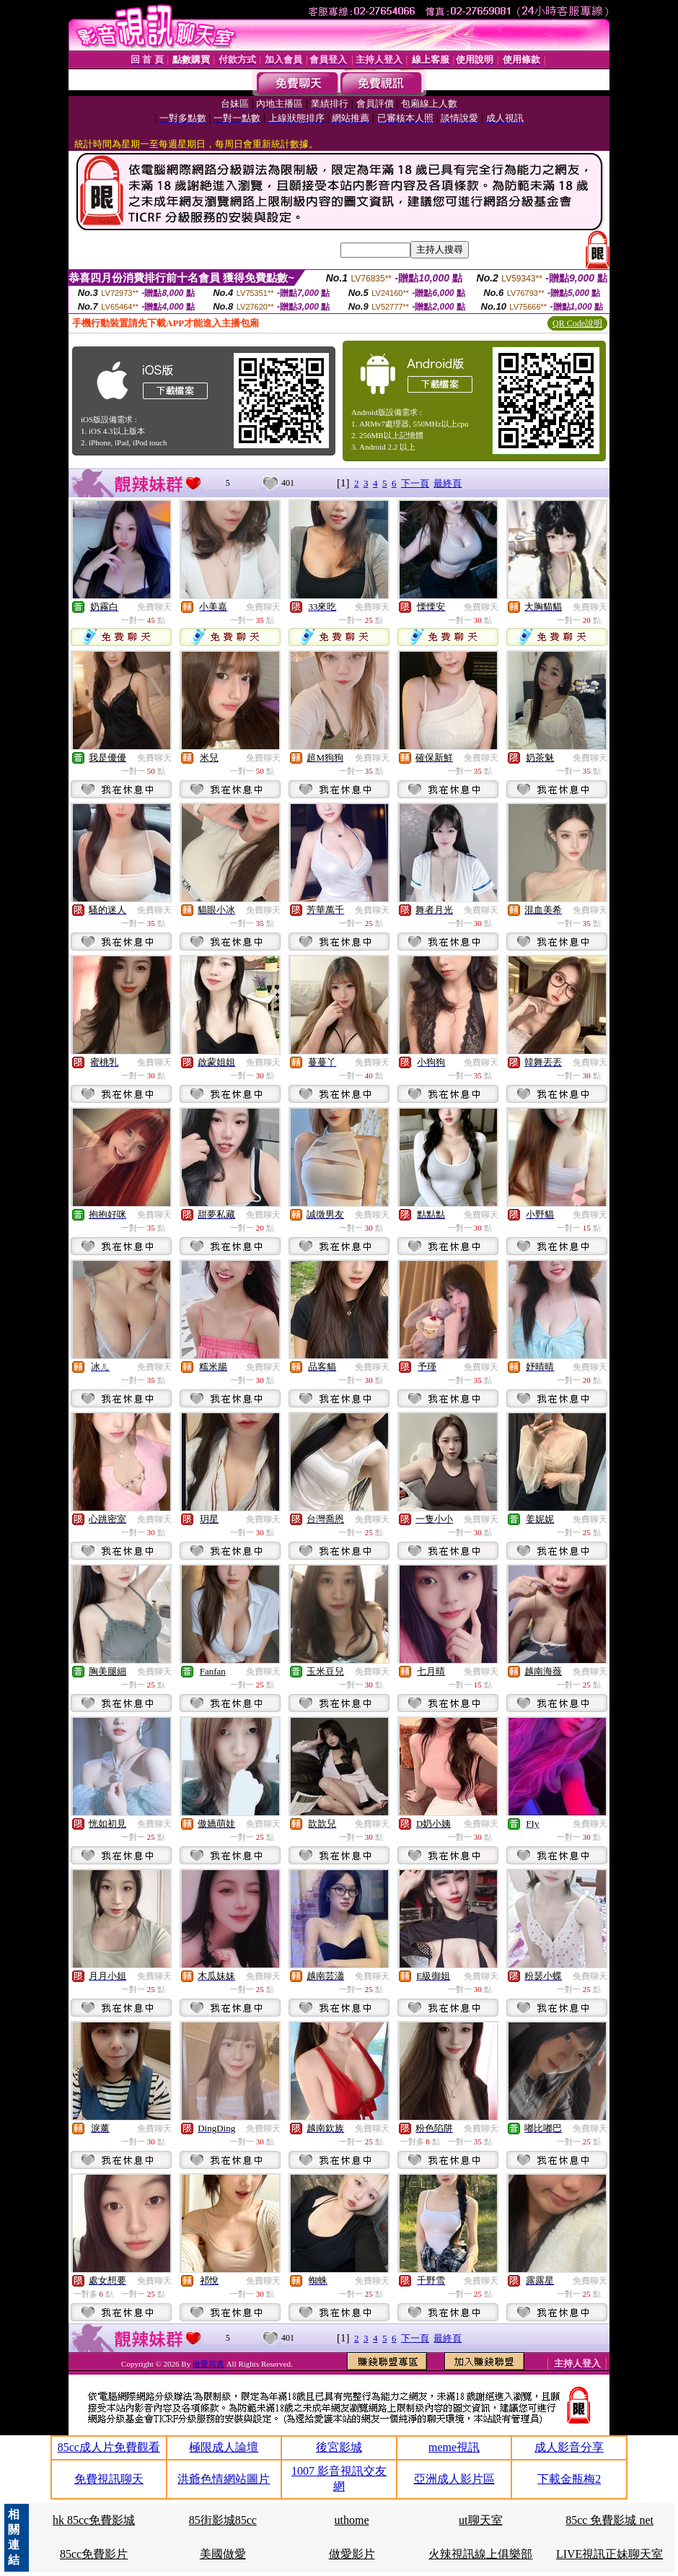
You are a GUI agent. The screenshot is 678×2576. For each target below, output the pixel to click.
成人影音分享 (569, 2447)
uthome (352, 2520)
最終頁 (447, 483)
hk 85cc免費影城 (94, 2520)
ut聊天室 (480, 2520)
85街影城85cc (223, 2520)
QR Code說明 (577, 323)
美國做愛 (223, 2554)
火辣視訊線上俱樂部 (480, 2554)
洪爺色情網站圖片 (223, 2479)
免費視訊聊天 (109, 2479)
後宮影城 (339, 2447)
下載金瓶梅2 (569, 2479)
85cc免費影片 (94, 2554)
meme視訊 (454, 2447)
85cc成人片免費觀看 (109, 2447)
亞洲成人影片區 (454, 2479)
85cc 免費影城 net (609, 2520)
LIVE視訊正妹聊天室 (609, 2554)
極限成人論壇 (223, 2447)
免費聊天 (154, 607)
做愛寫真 (209, 2363)
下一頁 (415, 483)
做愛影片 (352, 2554)
